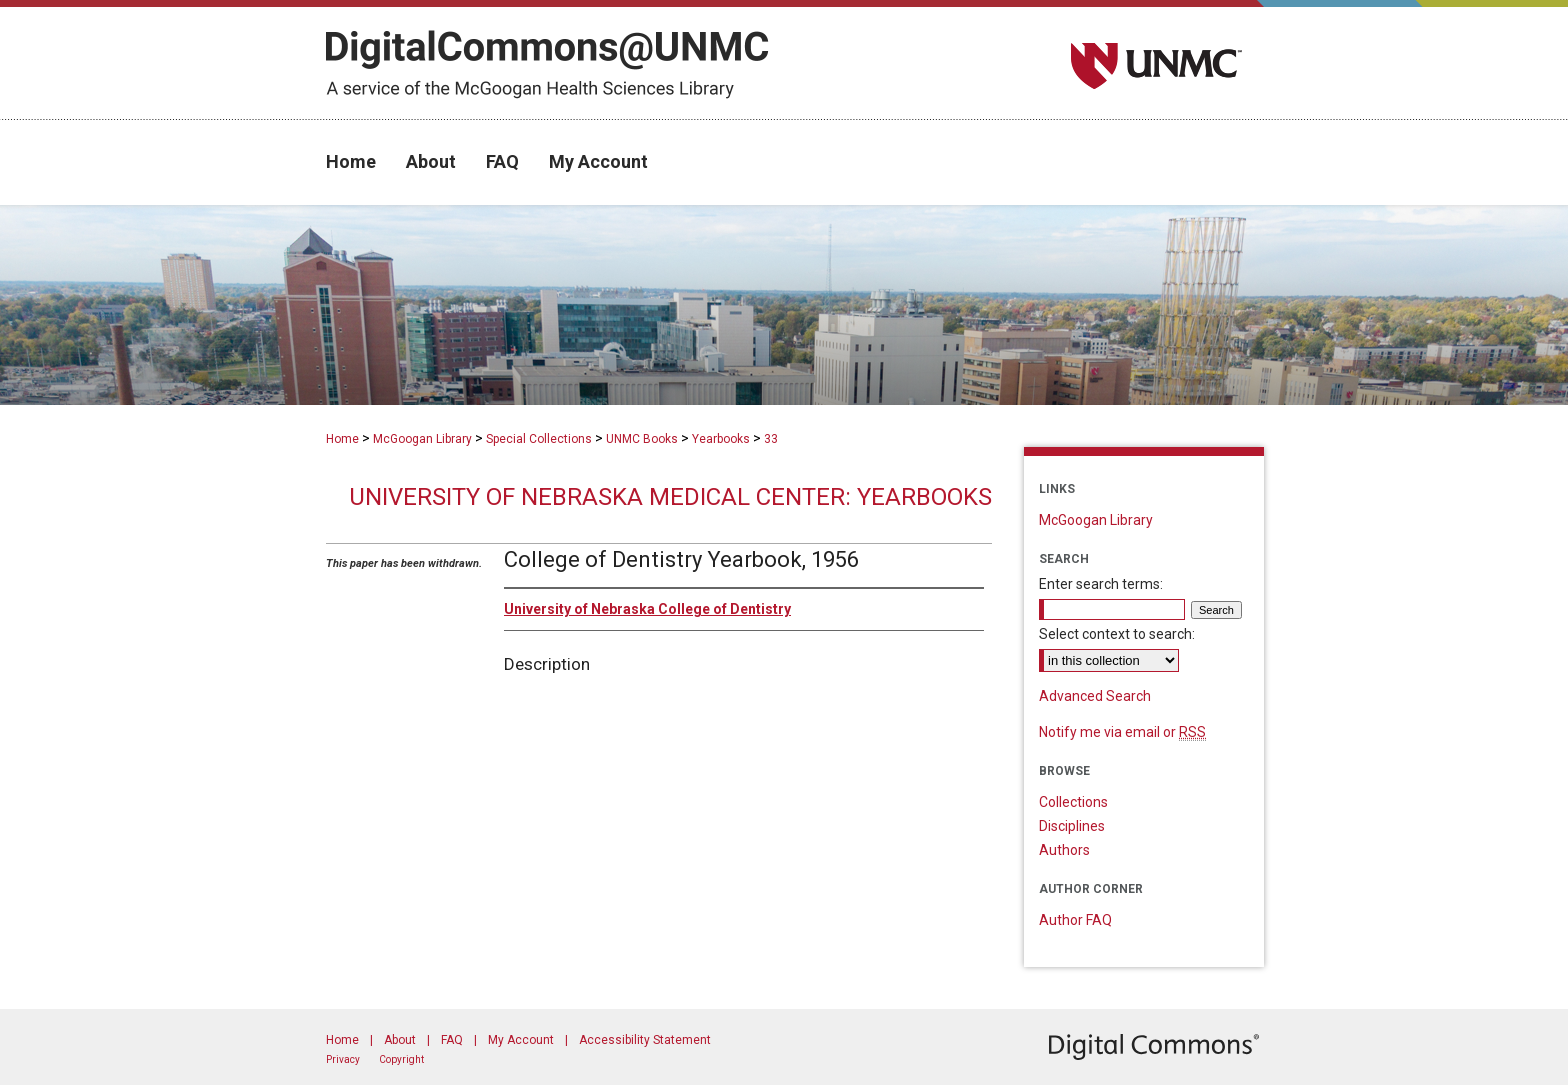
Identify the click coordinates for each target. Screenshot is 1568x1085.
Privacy (343, 1059)
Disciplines (1072, 826)
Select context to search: (1117, 634)
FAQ (452, 1040)
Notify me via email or (1122, 732)
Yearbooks (721, 439)
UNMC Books (642, 439)
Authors (1064, 850)
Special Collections (539, 439)
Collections (1073, 802)
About (400, 1040)
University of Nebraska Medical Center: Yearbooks (670, 497)
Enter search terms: (1101, 584)
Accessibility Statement (645, 1040)
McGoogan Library (422, 439)
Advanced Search (1095, 696)
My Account (521, 1040)
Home (342, 439)
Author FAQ (1075, 920)
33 (771, 439)
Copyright (401, 1059)
